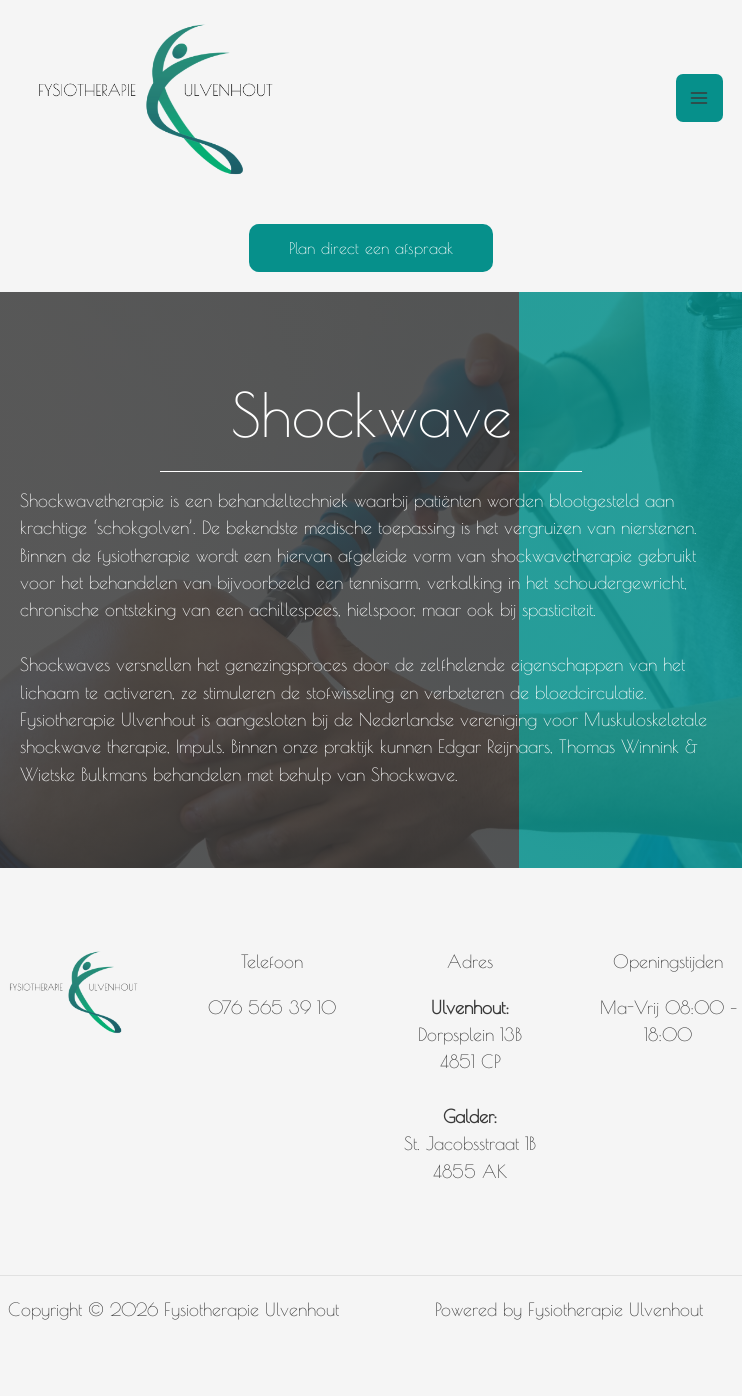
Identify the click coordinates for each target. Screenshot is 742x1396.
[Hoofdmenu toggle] (699, 97)
